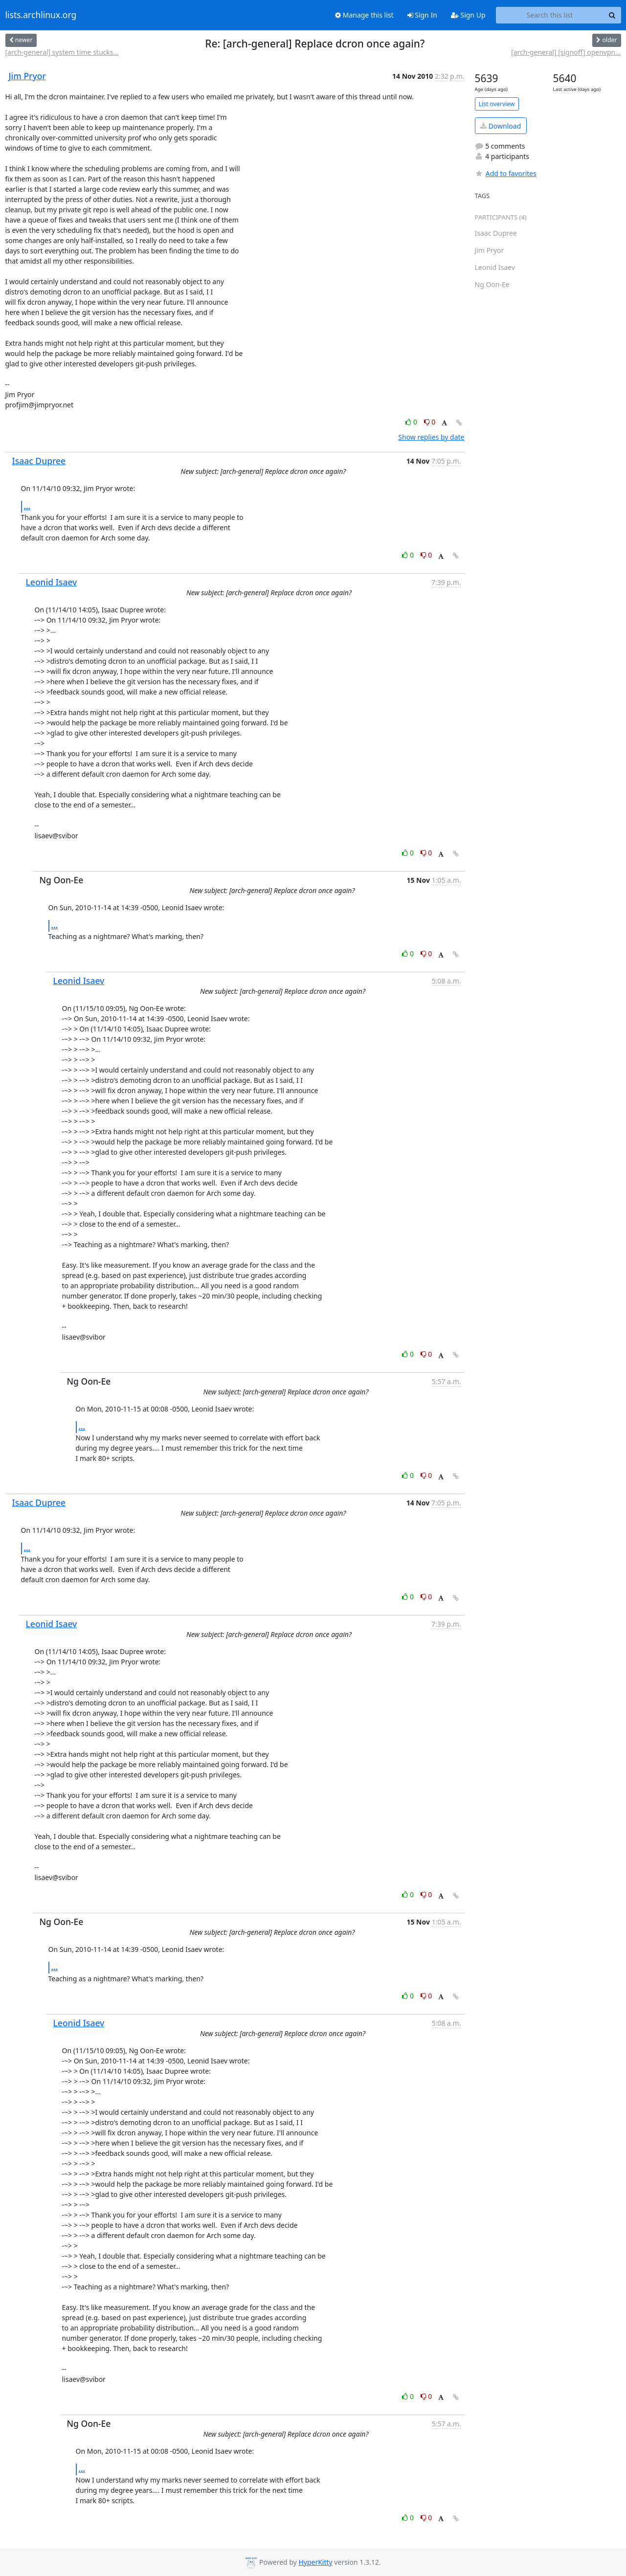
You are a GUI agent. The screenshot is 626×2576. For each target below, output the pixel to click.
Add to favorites (506, 173)
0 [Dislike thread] (430, 421)
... (27, 506)
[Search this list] (550, 15)
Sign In (422, 15)
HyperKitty (315, 2562)
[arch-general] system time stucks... (62, 52)
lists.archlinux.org (41, 15)
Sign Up (468, 15)
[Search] (612, 15)
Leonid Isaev (51, 582)
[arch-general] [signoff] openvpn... (566, 52)
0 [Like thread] (412, 421)
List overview (497, 104)
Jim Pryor (27, 76)
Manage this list (364, 15)
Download (500, 126)
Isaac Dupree (39, 461)
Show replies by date (431, 437)
